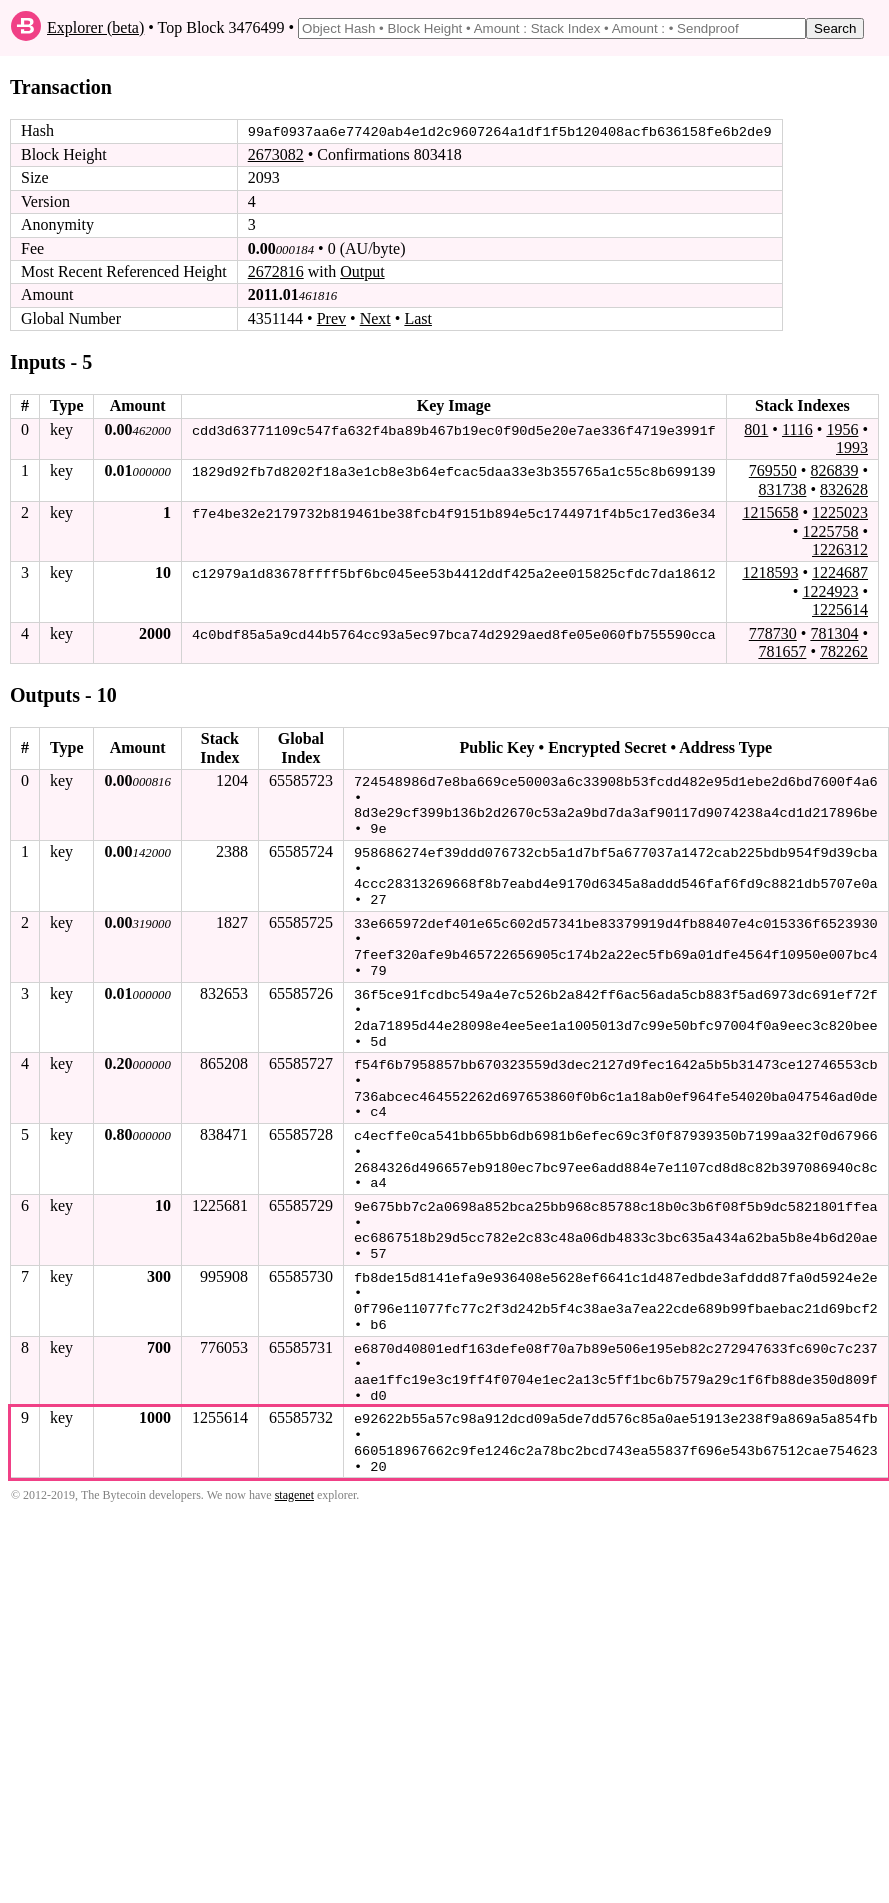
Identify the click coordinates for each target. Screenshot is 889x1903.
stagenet (294, 1475)
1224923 (830, 590)
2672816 (276, 271)
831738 (782, 488)
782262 (844, 651)
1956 (842, 428)
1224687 (840, 572)
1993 (852, 447)
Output (362, 271)
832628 (844, 488)
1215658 (770, 512)
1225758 (830, 530)
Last (418, 318)
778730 (773, 632)
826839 (834, 470)
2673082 (276, 154)
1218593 (770, 572)
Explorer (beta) (95, 27)
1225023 (840, 512)
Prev (331, 318)
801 (756, 428)
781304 (834, 632)
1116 (797, 428)
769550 (773, 470)
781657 (782, 651)
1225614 (840, 609)
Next (375, 318)
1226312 (840, 549)
